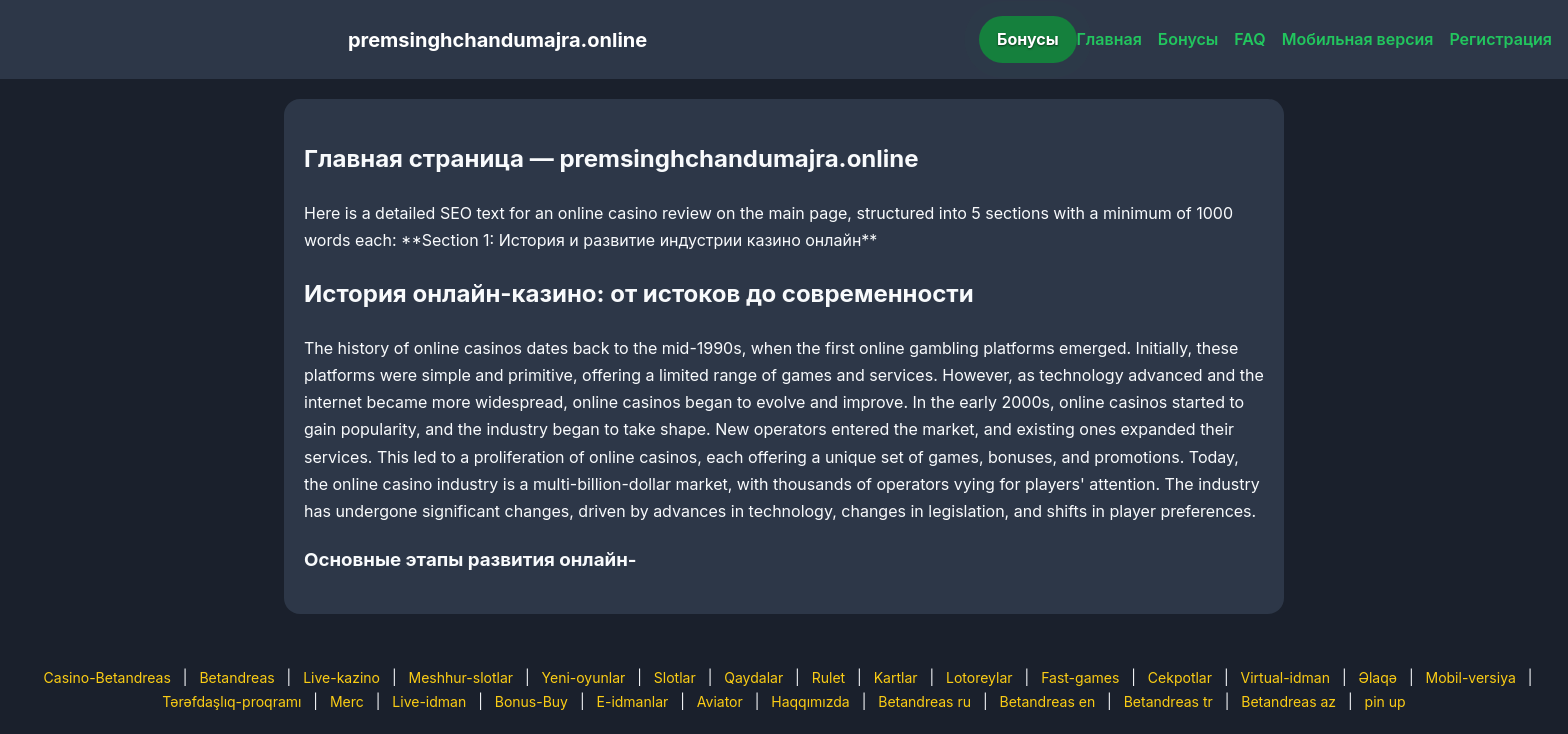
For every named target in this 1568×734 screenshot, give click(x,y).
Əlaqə (1378, 677)
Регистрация (1500, 39)
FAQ (1249, 39)
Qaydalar (753, 677)
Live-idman (429, 701)
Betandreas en (1048, 701)
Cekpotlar (1180, 677)
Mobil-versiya (1470, 677)
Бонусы (1028, 39)
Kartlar (896, 677)
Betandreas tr (1168, 701)
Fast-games (1080, 677)
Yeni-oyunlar (584, 677)
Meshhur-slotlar (461, 677)
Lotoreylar (979, 677)
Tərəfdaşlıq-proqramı (231, 701)
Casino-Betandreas (107, 677)
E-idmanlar (633, 701)
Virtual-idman (1285, 677)
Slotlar (675, 677)
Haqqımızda (810, 701)
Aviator (720, 701)
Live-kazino (341, 677)
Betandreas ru (924, 701)
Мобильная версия (1358, 39)
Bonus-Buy (531, 701)
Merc (347, 701)
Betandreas (236, 677)
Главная (1109, 39)
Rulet (828, 677)
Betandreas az (1288, 701)
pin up (1385, 701)
